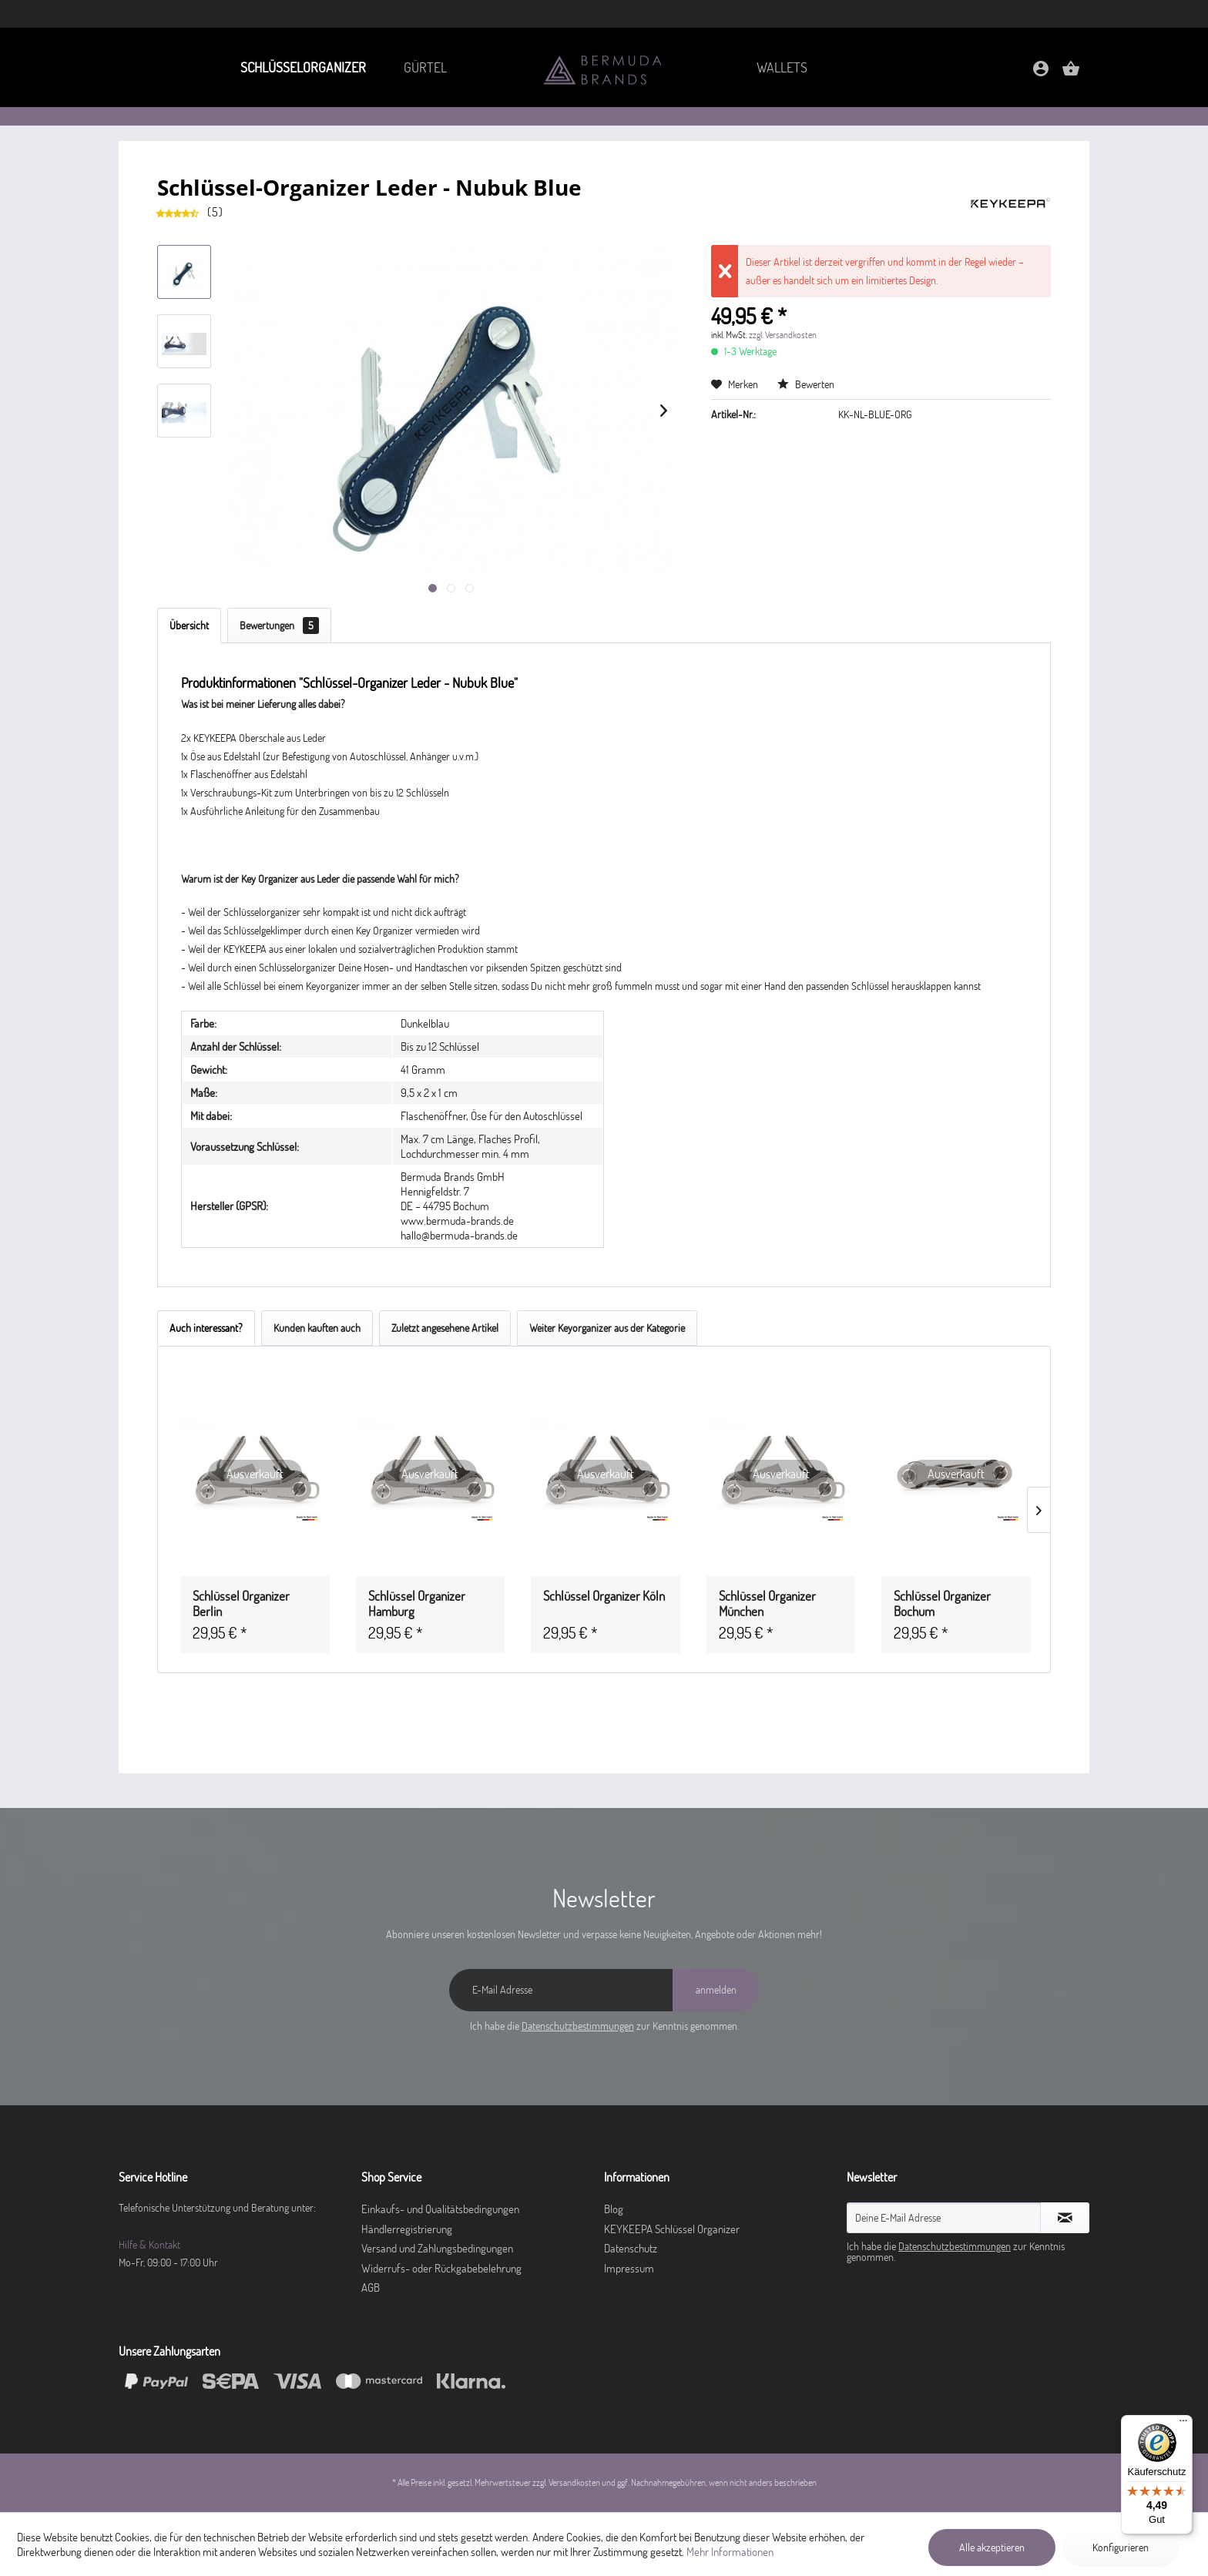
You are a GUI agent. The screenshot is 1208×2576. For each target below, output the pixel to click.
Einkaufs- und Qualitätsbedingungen (440, 2209)
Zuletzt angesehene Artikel (444, 1328)
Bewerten (805, 384)
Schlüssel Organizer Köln (604, 1596)
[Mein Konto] (1041, 73)
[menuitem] (302, 67)
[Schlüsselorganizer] (302, 67)
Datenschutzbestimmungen (578, 2026)
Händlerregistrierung (406, 2229)
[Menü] (1183, 2424)
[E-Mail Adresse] (561, 1990)
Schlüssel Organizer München (767, 1603)
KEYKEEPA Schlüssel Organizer (672, 2229)
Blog (613, 2209)
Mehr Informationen (729, 2551)
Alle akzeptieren (992, 2547)
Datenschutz (630, 2248)
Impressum (629, 2268)
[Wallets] (782, 67)
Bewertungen (279, 625)
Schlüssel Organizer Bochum (942, 1603)
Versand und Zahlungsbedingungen (437, 2248)
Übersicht (189, 625)
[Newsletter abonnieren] (1065, 2217)
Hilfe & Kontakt (149, 2245)
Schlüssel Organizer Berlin (241, 1603)
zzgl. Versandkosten (783, 334)
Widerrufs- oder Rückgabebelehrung (441, 2268)
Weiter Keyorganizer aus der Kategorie (607, 1328)
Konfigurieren (1120, 2547)
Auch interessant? (206, 1328)
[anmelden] (716, 1990)
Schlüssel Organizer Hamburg (416, 1603)
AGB (370, 2287)
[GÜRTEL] (426, 67)
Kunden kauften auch (317, 1328)
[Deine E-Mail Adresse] (944, 2217)
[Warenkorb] (1071, 73)
